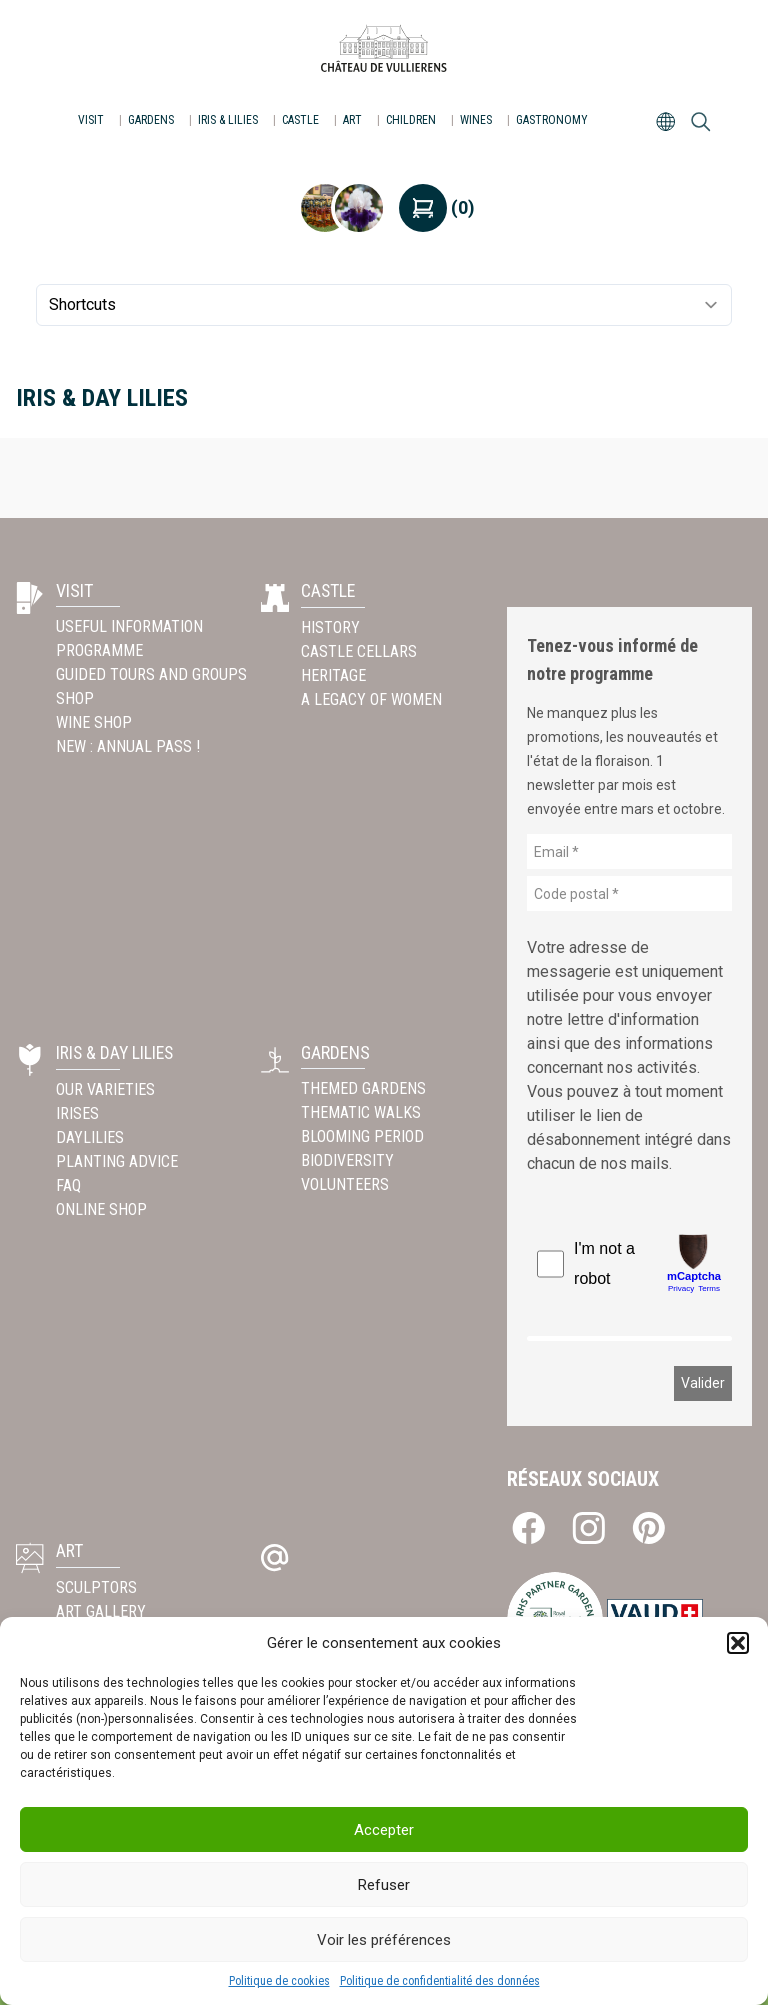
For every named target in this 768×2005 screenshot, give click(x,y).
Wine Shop (94, 722)
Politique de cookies (279, 1981)
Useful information (129, 626)
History (330, 626)
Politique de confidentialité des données (440, 1981)
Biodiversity (347, 1160)
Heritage (333, 674)
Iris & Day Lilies (116, 1052)
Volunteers (345, 1184)
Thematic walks (361, 1112)
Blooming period (362, 1136)
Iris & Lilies (228, 120)
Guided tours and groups (151, 674)
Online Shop (101, 1208)
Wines (476, 120)
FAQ (68, 1184)
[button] (738, 1643)
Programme (99, 650)
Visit (91, 120)
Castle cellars (359, 650)
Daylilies (90, 1136)
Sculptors (96, 1586)
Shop (75, 698)
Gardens (151, 120)
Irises (77, 1112)
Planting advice (117, 1160)
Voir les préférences (384, 1940)
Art (352, 120)
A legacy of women (371, 698)
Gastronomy (552, 120)
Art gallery (101, 1610)
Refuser (384, 1885)
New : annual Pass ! (130, 746)
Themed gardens (363, 1088)
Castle (300, 120)
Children (411, 120)
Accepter (384, 1830)
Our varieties (105, 1088)
